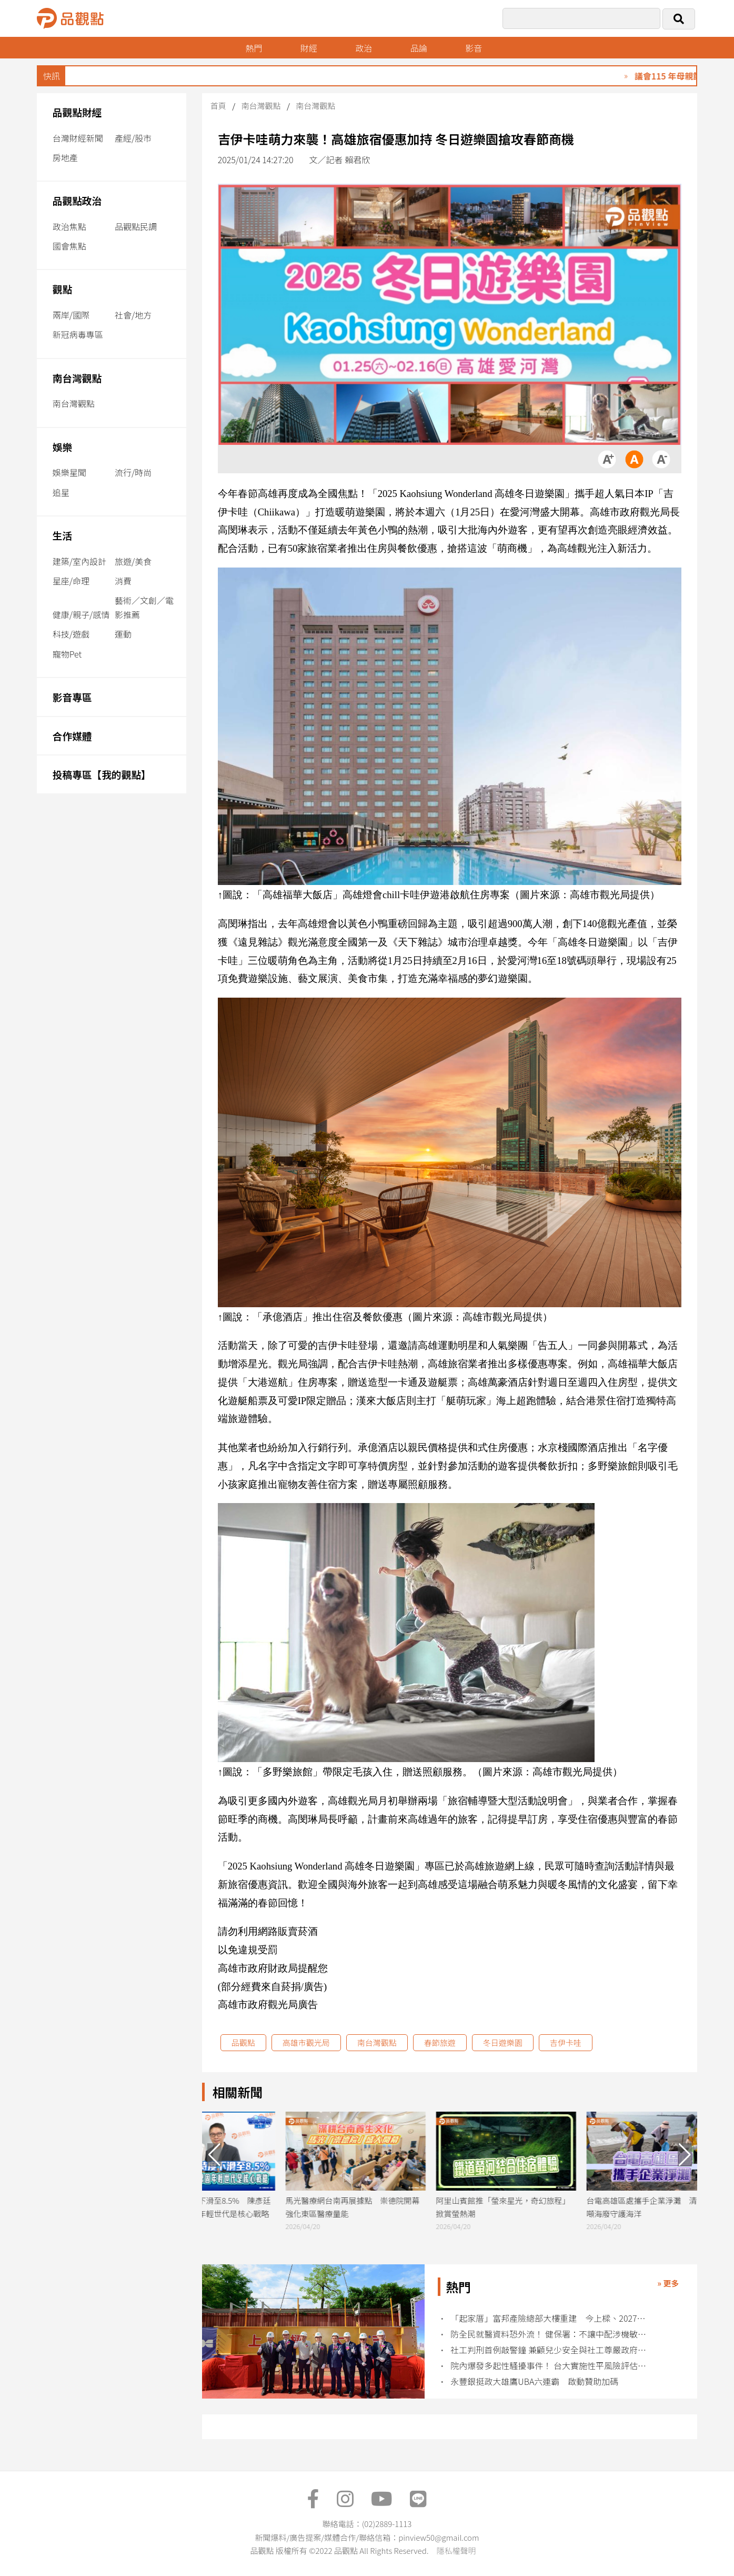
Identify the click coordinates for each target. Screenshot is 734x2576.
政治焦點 (69, 226)
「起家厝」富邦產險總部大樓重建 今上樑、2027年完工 (548, 2318)
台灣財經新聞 (78, 138)
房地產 (65, 157)
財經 (308, 48)
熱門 (253, 48)
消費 (123, 580)
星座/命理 (71, 580)
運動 (123, 634)
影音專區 (72, 697)
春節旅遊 (440, 2042)
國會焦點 (69, 246)
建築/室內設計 (79, 561)
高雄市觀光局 (306, 2042)
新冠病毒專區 (78, 334)
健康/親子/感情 (81, 614)
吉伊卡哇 (565, 2042)
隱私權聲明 (456, 2550)
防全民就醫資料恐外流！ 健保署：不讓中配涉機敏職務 (548, 2334)
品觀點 (243, 2042)
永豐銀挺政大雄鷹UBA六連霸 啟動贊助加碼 (534, 2381)
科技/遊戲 (71, 634)
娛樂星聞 (69, 472)
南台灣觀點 (77, 378)
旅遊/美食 (133, 561)
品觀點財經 (77, 112)
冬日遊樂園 (502, 2042)
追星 (61, 492)
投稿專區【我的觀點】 (102, 774)
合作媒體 (72, 736)
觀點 (62, 289)
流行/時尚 (133, 472)
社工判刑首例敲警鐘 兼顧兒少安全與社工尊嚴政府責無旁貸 (548, 2350)
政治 (363, 48)
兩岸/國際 (71, 315)
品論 (418, 48)
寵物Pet (67, 654)
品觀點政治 (77, 200)
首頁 (218, 105)
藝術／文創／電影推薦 (144, 607)
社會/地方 (133, 315)
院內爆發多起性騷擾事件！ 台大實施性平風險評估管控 (548, 2366)
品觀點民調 (136, 226)
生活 (62, 535)
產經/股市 (133, 138)
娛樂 (62, 447)
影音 (473, 48)
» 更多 (668, 2283)
